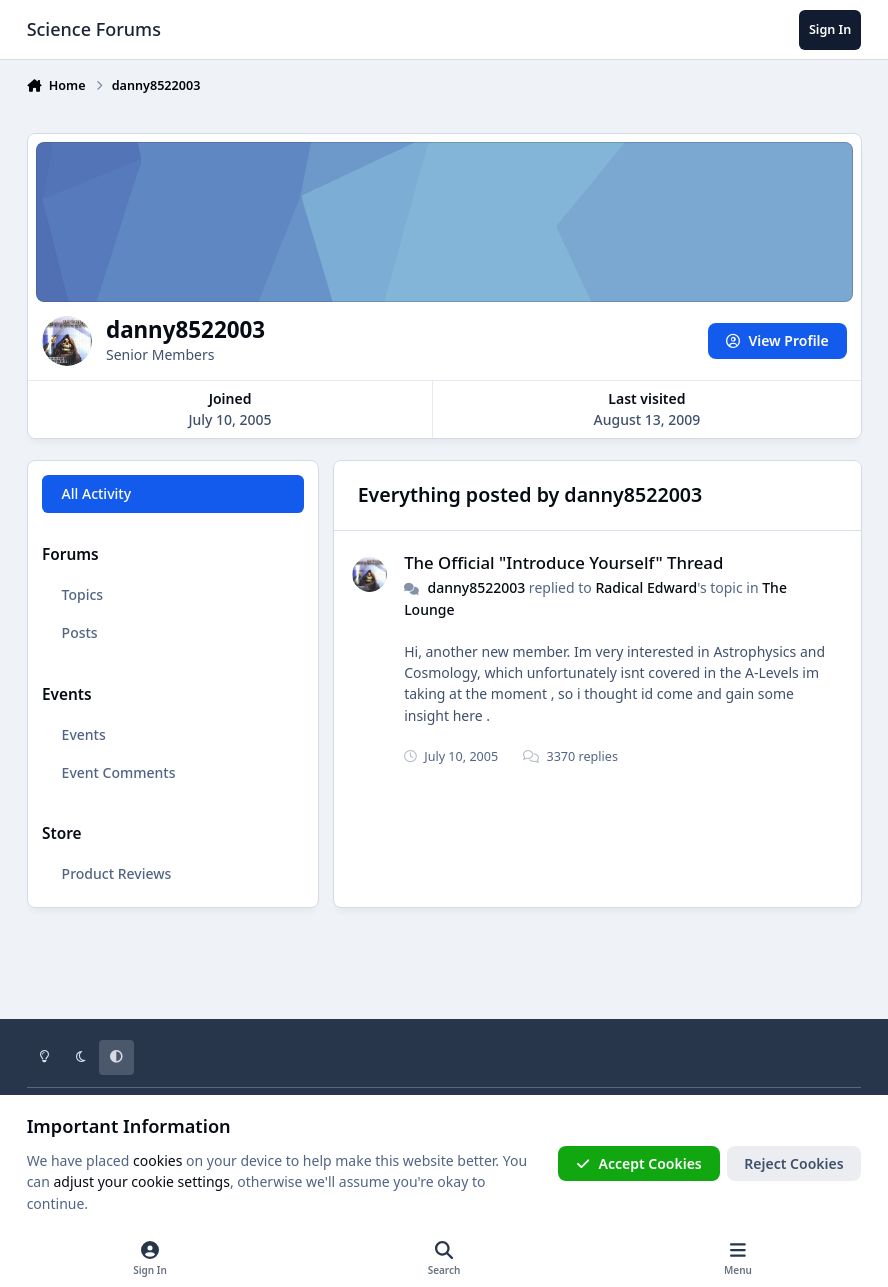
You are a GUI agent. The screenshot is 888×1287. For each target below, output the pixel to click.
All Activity (95, 493)
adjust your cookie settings (142, 1181)
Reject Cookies (793, 1163)
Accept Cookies (639, 1163)
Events (83, 734)
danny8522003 (476, 587)
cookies (157, 1160)
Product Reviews (116, 873)
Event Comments (118, 772)
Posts (79, 632)
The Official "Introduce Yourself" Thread (563, 562)
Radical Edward (646, 587)
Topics (82, 594)
